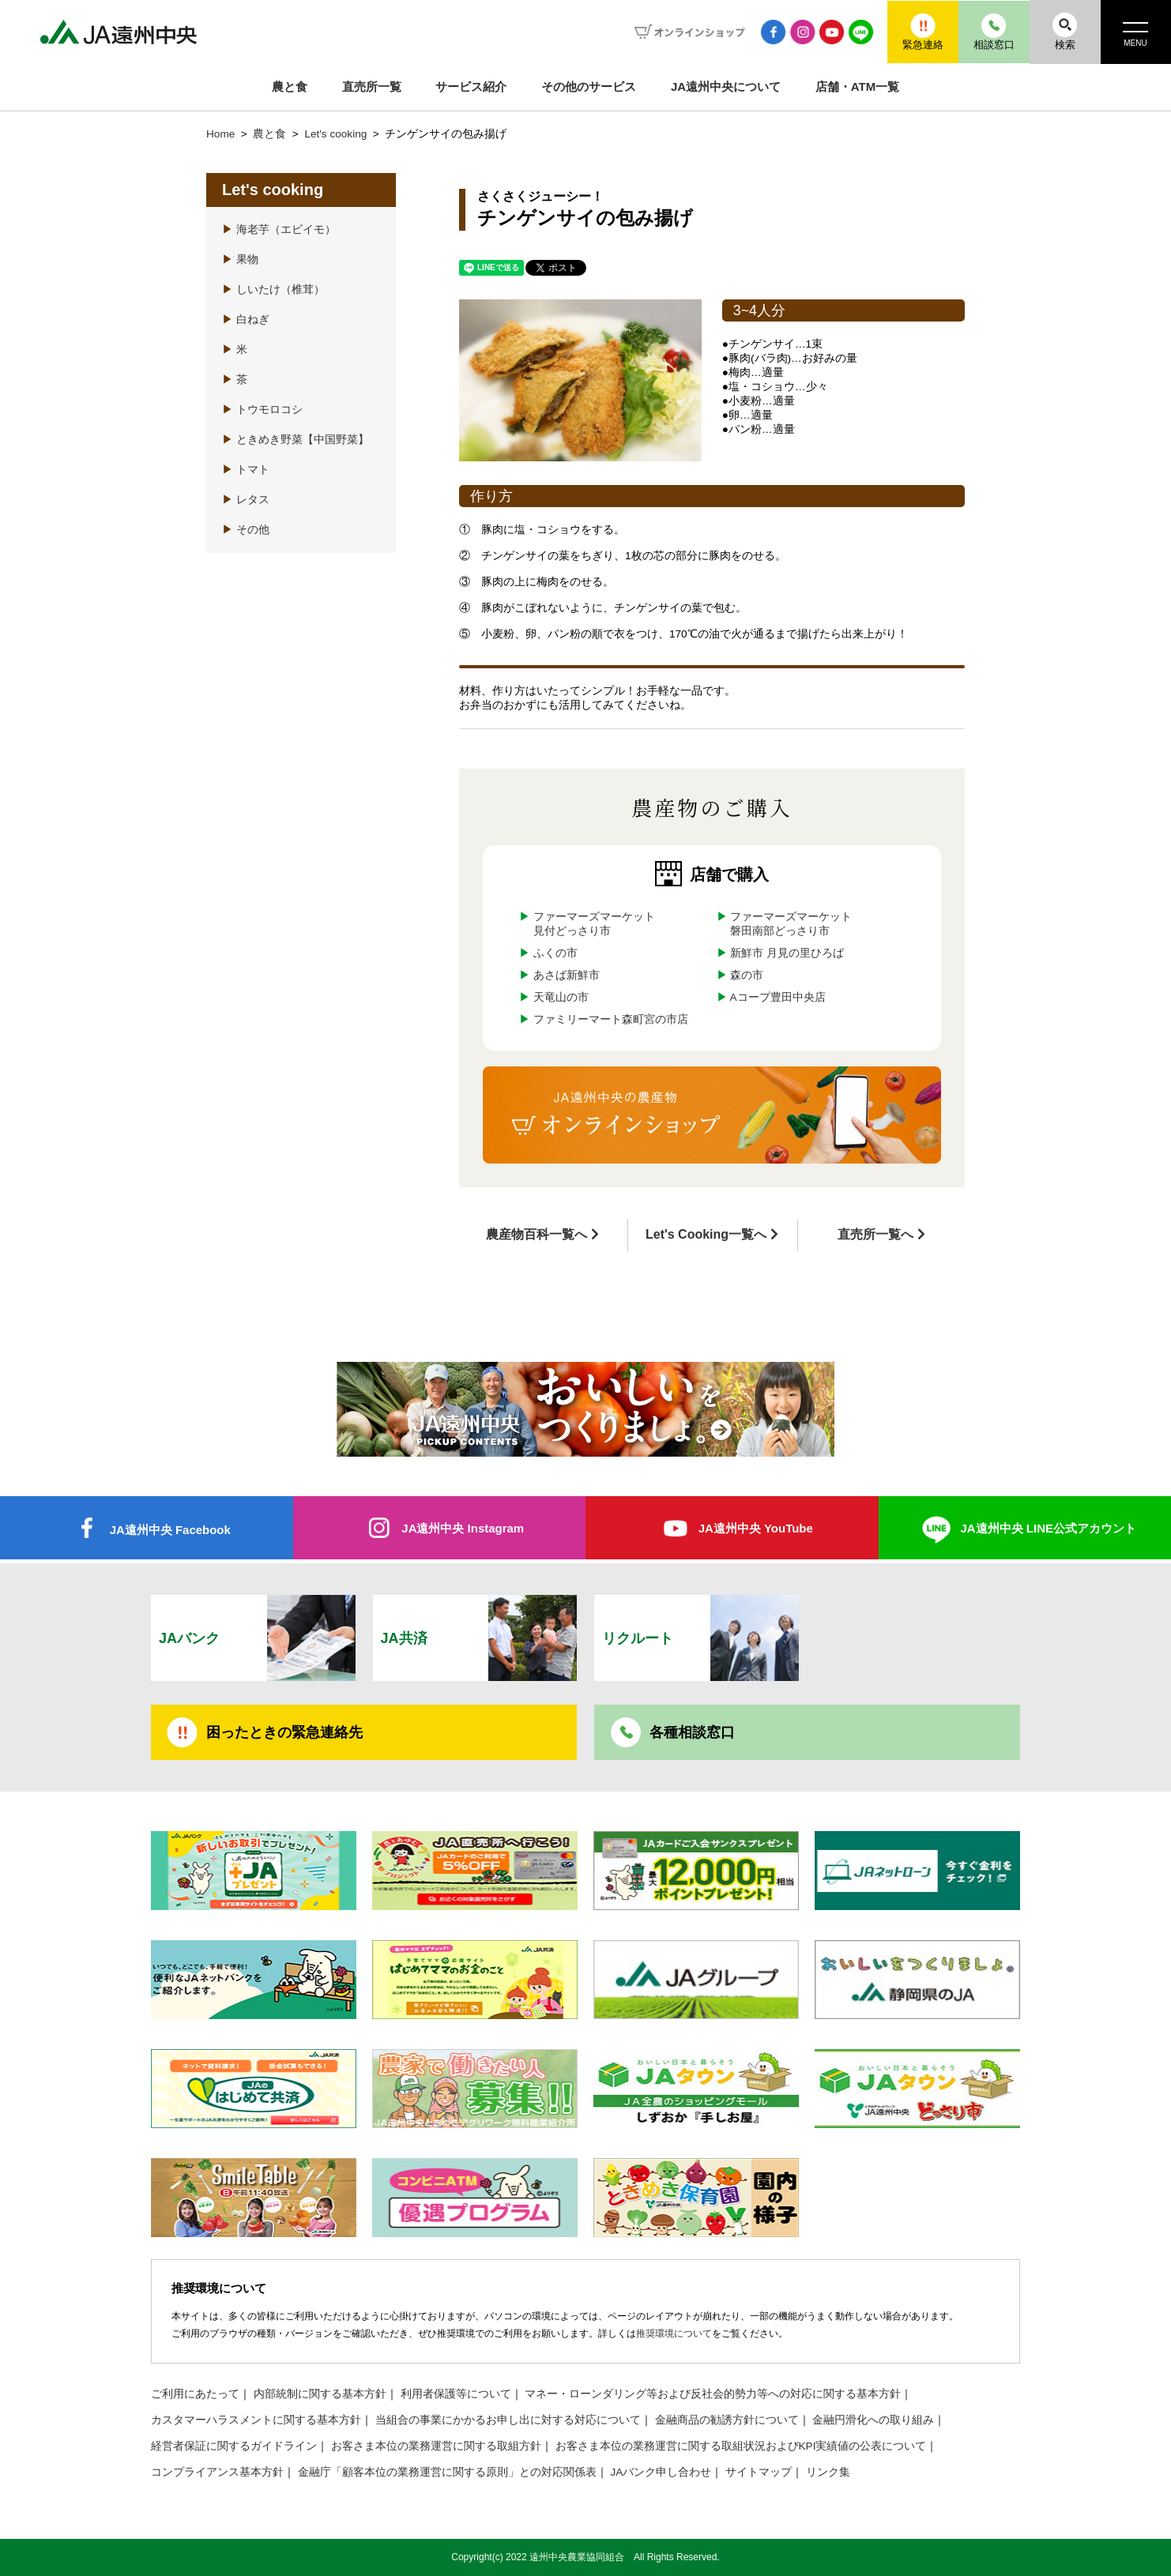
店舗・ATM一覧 (857, 86)
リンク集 (828, 2472)
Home (220, 134)
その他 (245, 530)
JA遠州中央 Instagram (462, 1528)
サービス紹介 (470, 86)
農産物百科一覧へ (536, 1234)
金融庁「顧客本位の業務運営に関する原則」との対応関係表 (447, 2472)
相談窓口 (993, 31)
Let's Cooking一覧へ (706, 1234)
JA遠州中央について (726, 86)
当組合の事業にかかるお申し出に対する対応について (508, 2420)
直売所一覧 (371, 86)
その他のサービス (588, 86)
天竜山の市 (561, 997)
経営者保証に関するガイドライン (234, 2446)
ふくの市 (555, 953)
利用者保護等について (456, 2394)
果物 (240, 259)
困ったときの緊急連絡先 (284, 1732)
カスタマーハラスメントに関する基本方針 (256, 2420)
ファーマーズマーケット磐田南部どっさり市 (791, 924)
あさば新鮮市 (566, 975)
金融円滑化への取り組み (873, 2420)
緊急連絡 (922, 31)
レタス (245, 500)
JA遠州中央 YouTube (755, 1528)
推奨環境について (674, 2333)
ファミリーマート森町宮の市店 (610, 1019)
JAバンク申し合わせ (661, 2472)
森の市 (746, 975)
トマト (245, 470)
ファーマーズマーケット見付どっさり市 (594, 924)
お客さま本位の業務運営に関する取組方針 (436, 2446)
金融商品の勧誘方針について (727, 2420)
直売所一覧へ (875, 1234)
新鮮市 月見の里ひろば (787, 953)
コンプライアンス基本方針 (217, 2472)
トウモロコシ (262, 410)
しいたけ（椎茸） (273, 289)
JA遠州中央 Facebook (170, 1529)
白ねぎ (245, 319)
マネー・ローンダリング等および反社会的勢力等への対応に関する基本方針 (713, 2394)
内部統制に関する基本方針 (320, 2394)
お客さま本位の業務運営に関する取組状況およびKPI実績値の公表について (741, 2446)
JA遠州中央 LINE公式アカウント (1048, 1528)
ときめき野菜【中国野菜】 (295, 440)
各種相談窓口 (692, 1732)
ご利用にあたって (195, 2394)
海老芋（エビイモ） (279, 229)
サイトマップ (758, 2472)
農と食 (289, 86)
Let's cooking (337, 134)
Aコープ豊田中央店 (777, 997)
